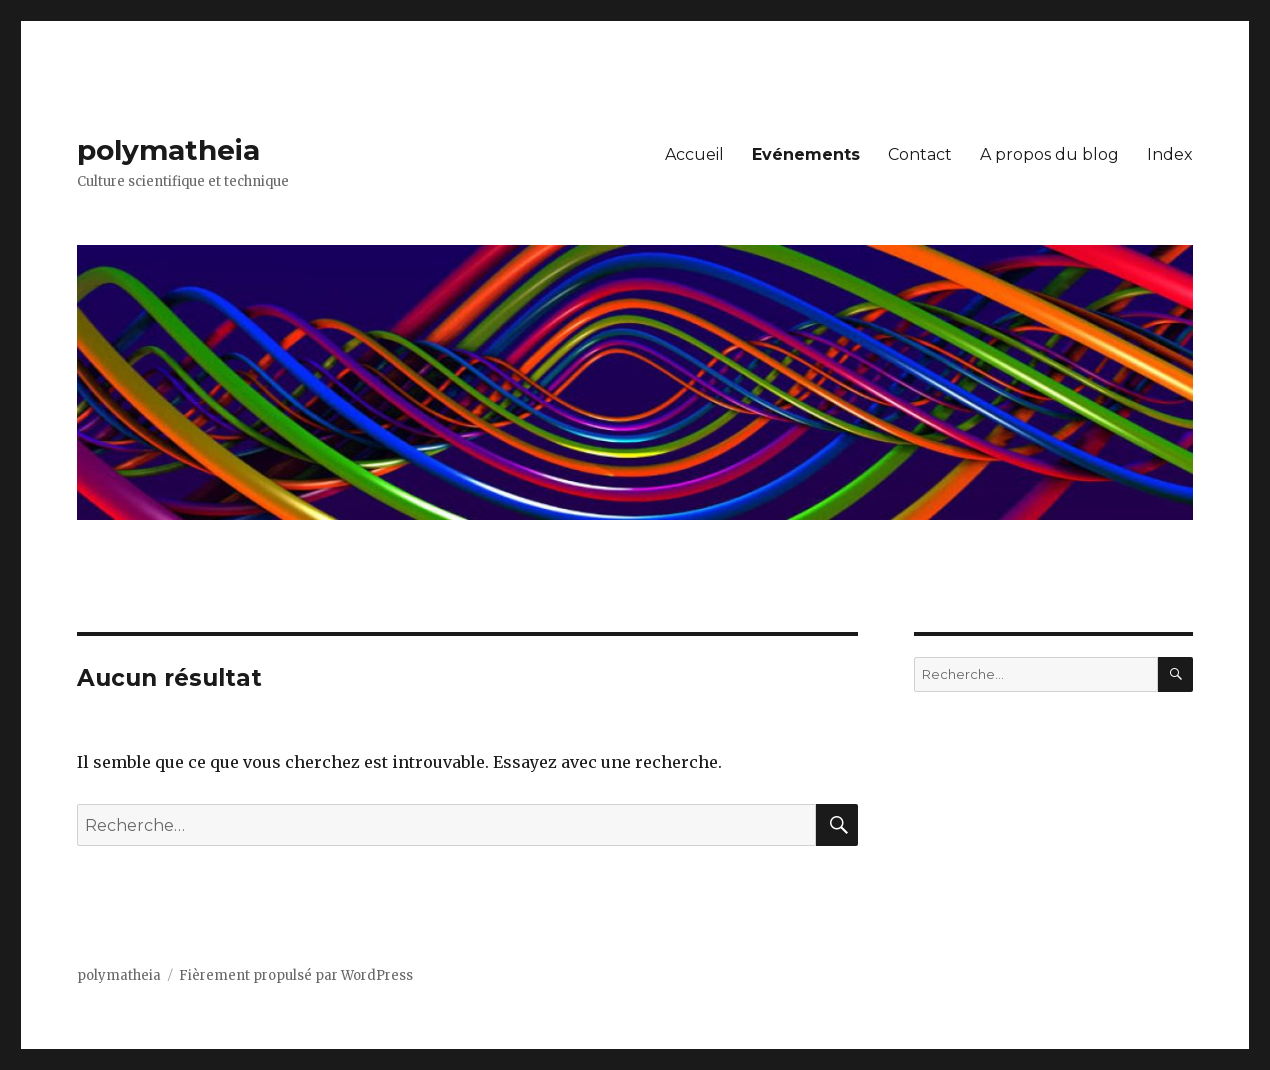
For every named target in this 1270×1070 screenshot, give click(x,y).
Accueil (694, 154)
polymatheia (168, 150)
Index (1170, 154)
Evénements (806, 154)
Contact (920, 154)
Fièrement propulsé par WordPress (296, 975)
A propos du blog (1049, 154)
